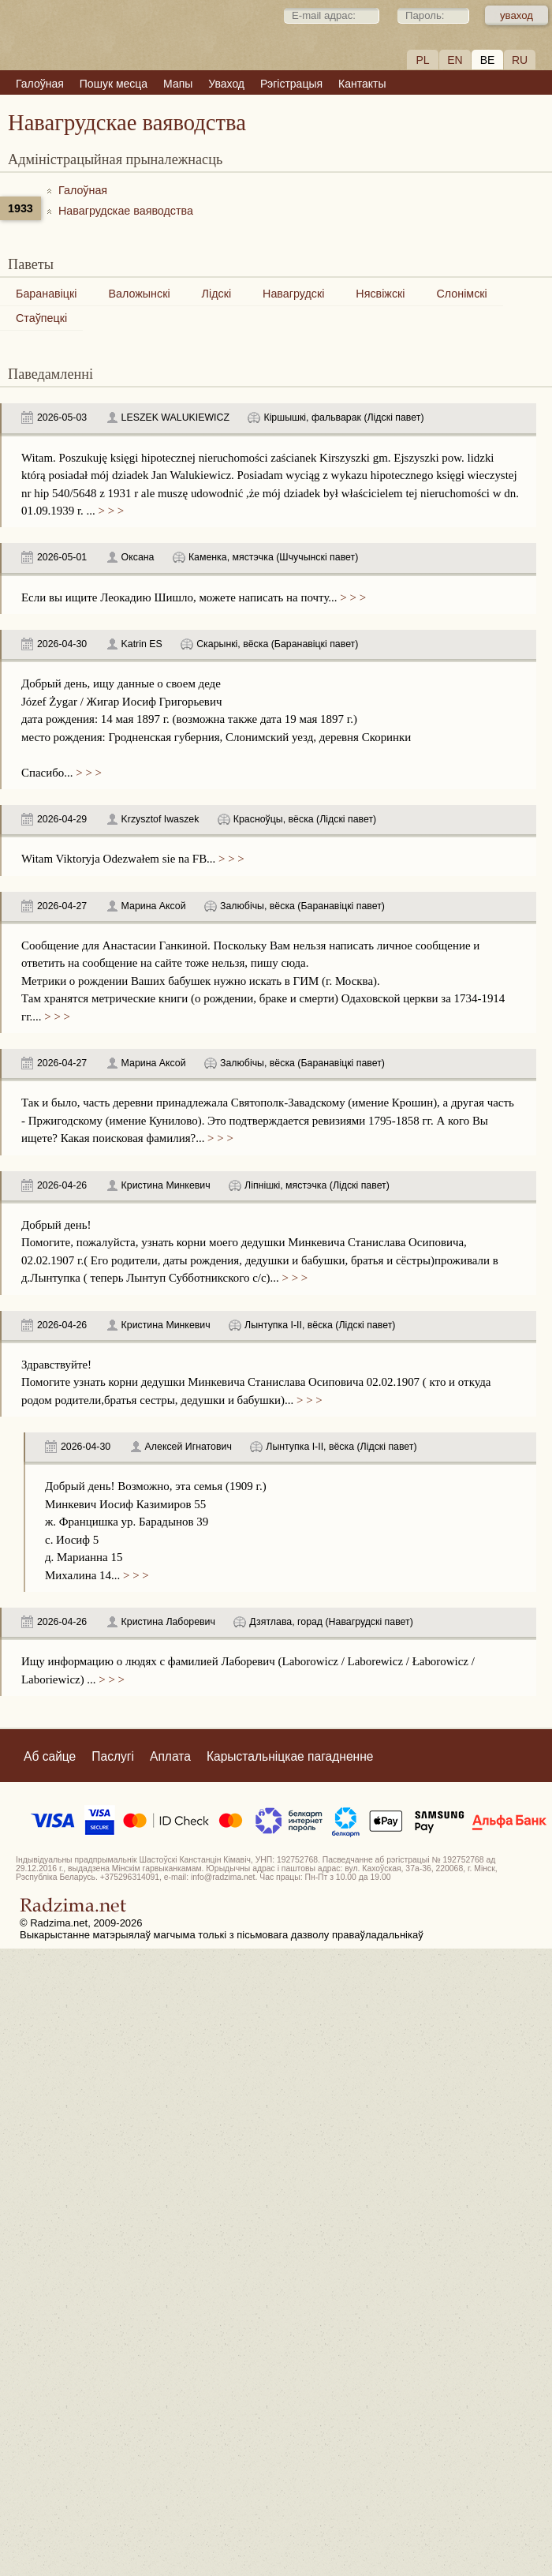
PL (422, 60)
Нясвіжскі (380, 293)
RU (520, 60)
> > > (109, 510)
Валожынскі (139, 293)
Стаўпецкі (41, 318)
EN (454, 60)
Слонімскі (461, 293)
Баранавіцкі (46, 293)
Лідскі (216, 293)
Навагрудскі (293, 293)
